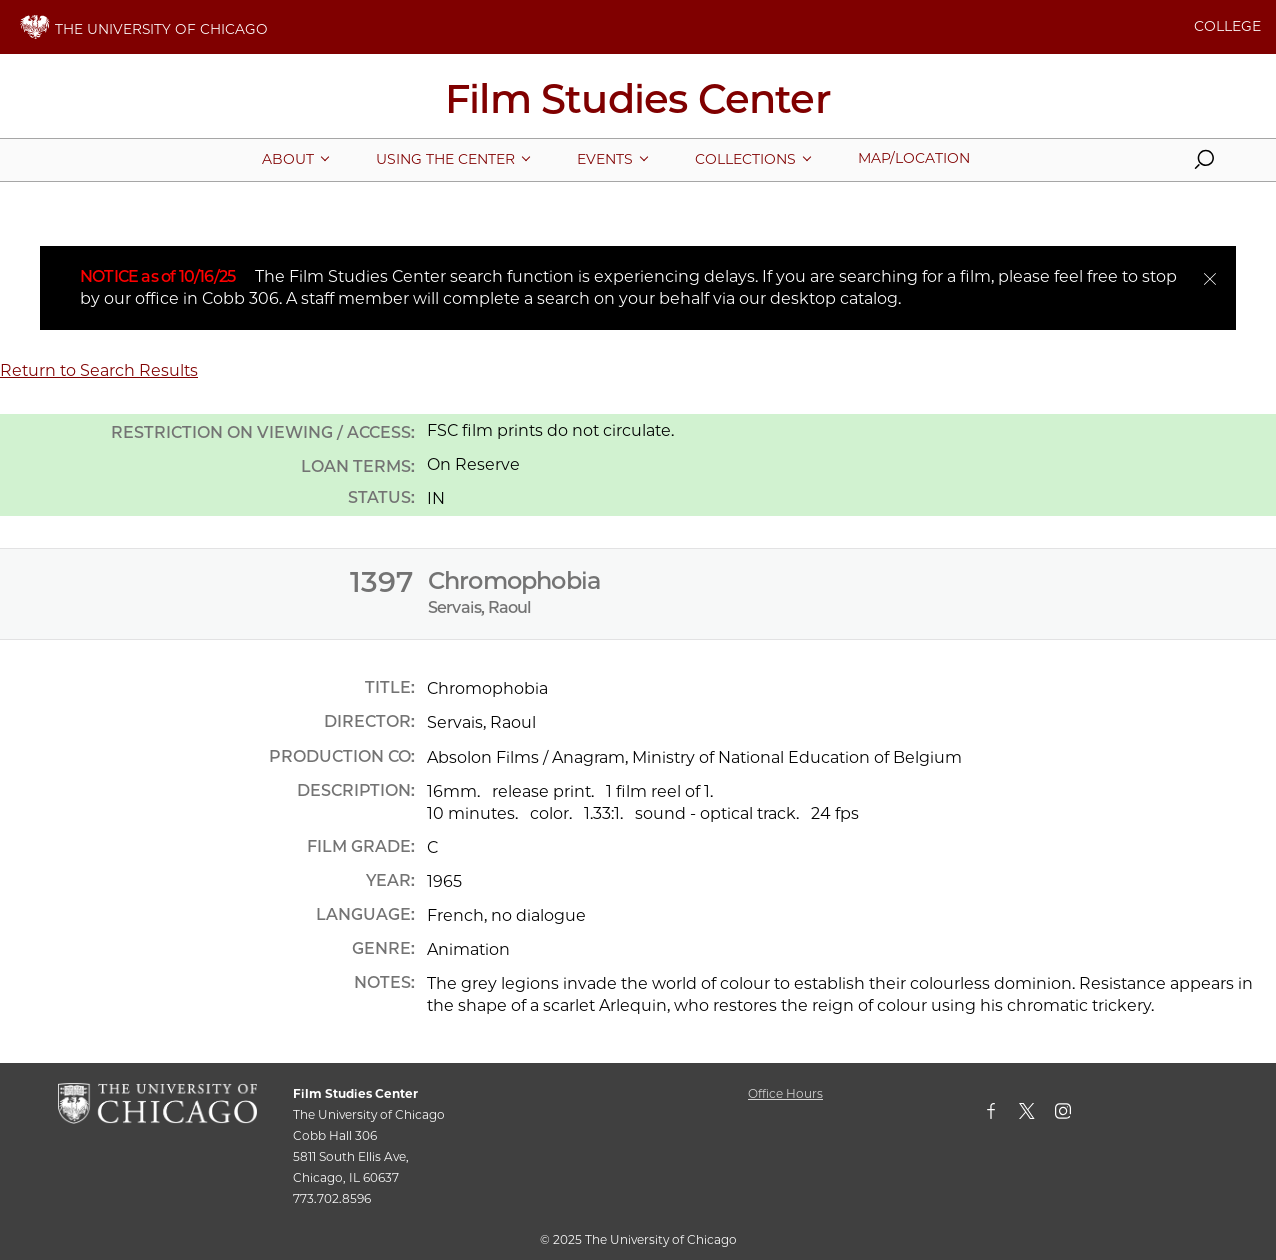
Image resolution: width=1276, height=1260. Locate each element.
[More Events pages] (605, 159)
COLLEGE (1227, 26)
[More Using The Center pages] (445, 159)
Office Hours (785, 1093)
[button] (1204, 164)
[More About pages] (288, 159)
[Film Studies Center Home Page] (638, 106)
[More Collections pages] (745, 159)
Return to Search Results (99, 370)
